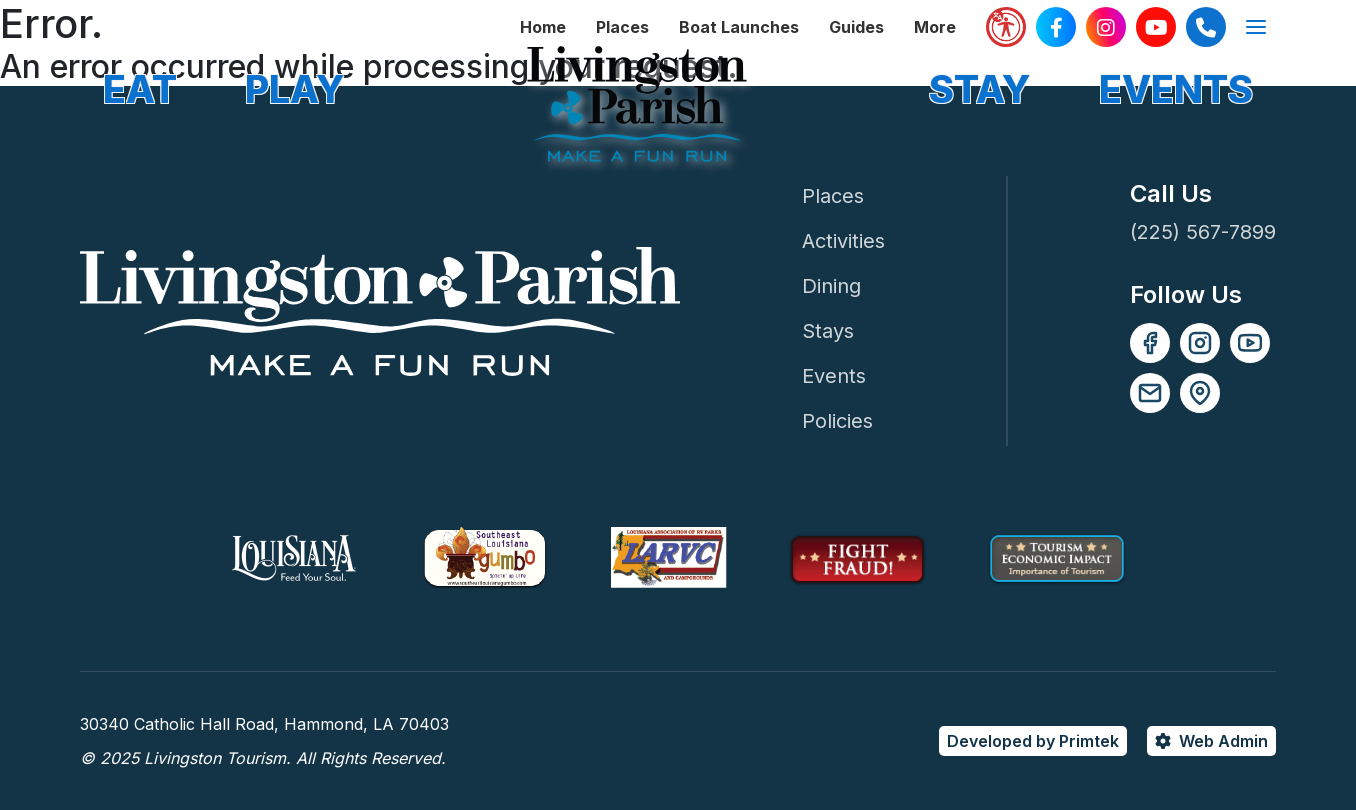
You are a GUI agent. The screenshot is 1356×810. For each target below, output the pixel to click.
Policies (837, 421)
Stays (828, 331)
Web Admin (1223, 741)
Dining (831, 286)
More (935, 27)
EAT (140, 89)
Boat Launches (739, 27)
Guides (856, 27)
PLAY (295, 89)
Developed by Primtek (1033, 741)
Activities (843, 241)
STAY (980, 89)
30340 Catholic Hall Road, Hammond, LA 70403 (264, 724)
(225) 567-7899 (1203, 232)
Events (834, 376)
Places (622, 27)
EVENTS (1176, 89)
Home (543, 27)
